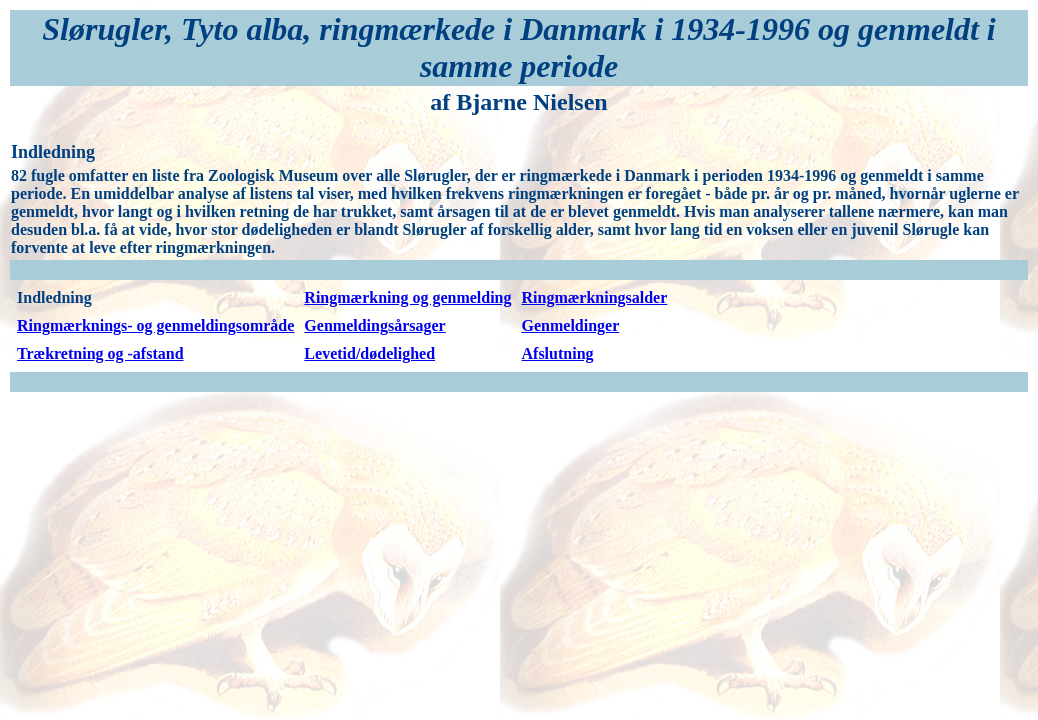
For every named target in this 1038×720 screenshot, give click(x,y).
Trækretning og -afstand (100, 353)
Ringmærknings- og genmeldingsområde (155, 325)
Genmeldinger (571, 325)
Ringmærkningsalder (595, 297)
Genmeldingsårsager (374, 325)
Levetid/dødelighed (369, 353)
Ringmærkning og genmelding (407, 297)
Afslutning (558, 353)
